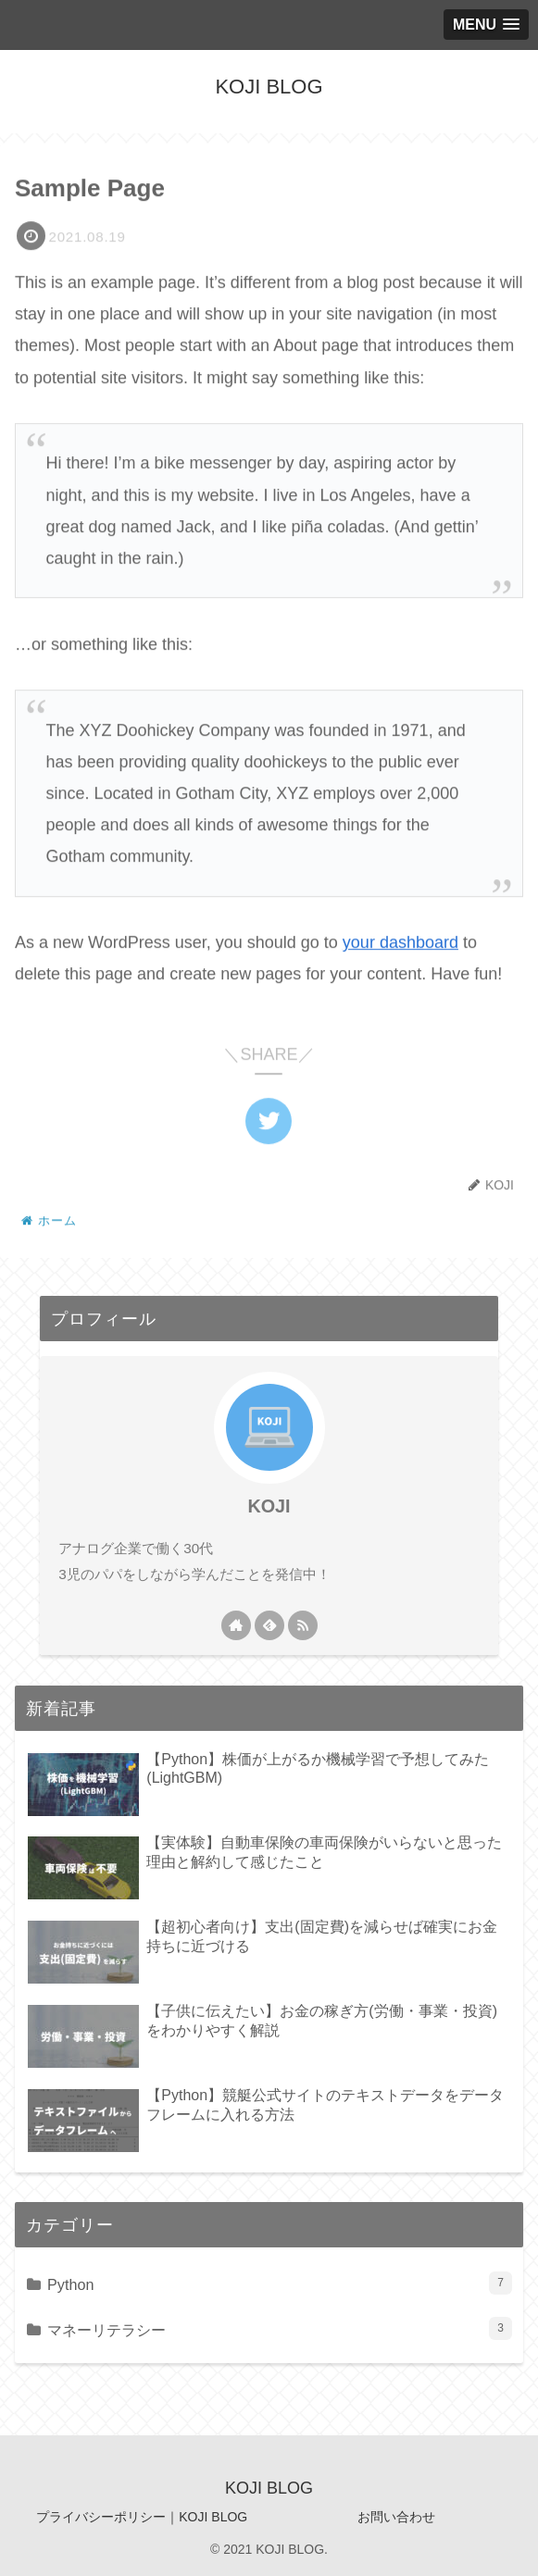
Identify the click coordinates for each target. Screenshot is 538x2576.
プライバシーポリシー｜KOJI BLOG (141, 2516)
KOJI (268, 1506)
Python (279, 2283)
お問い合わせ (396, 2516)
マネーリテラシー (279, 2328)
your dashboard (400, 944)
